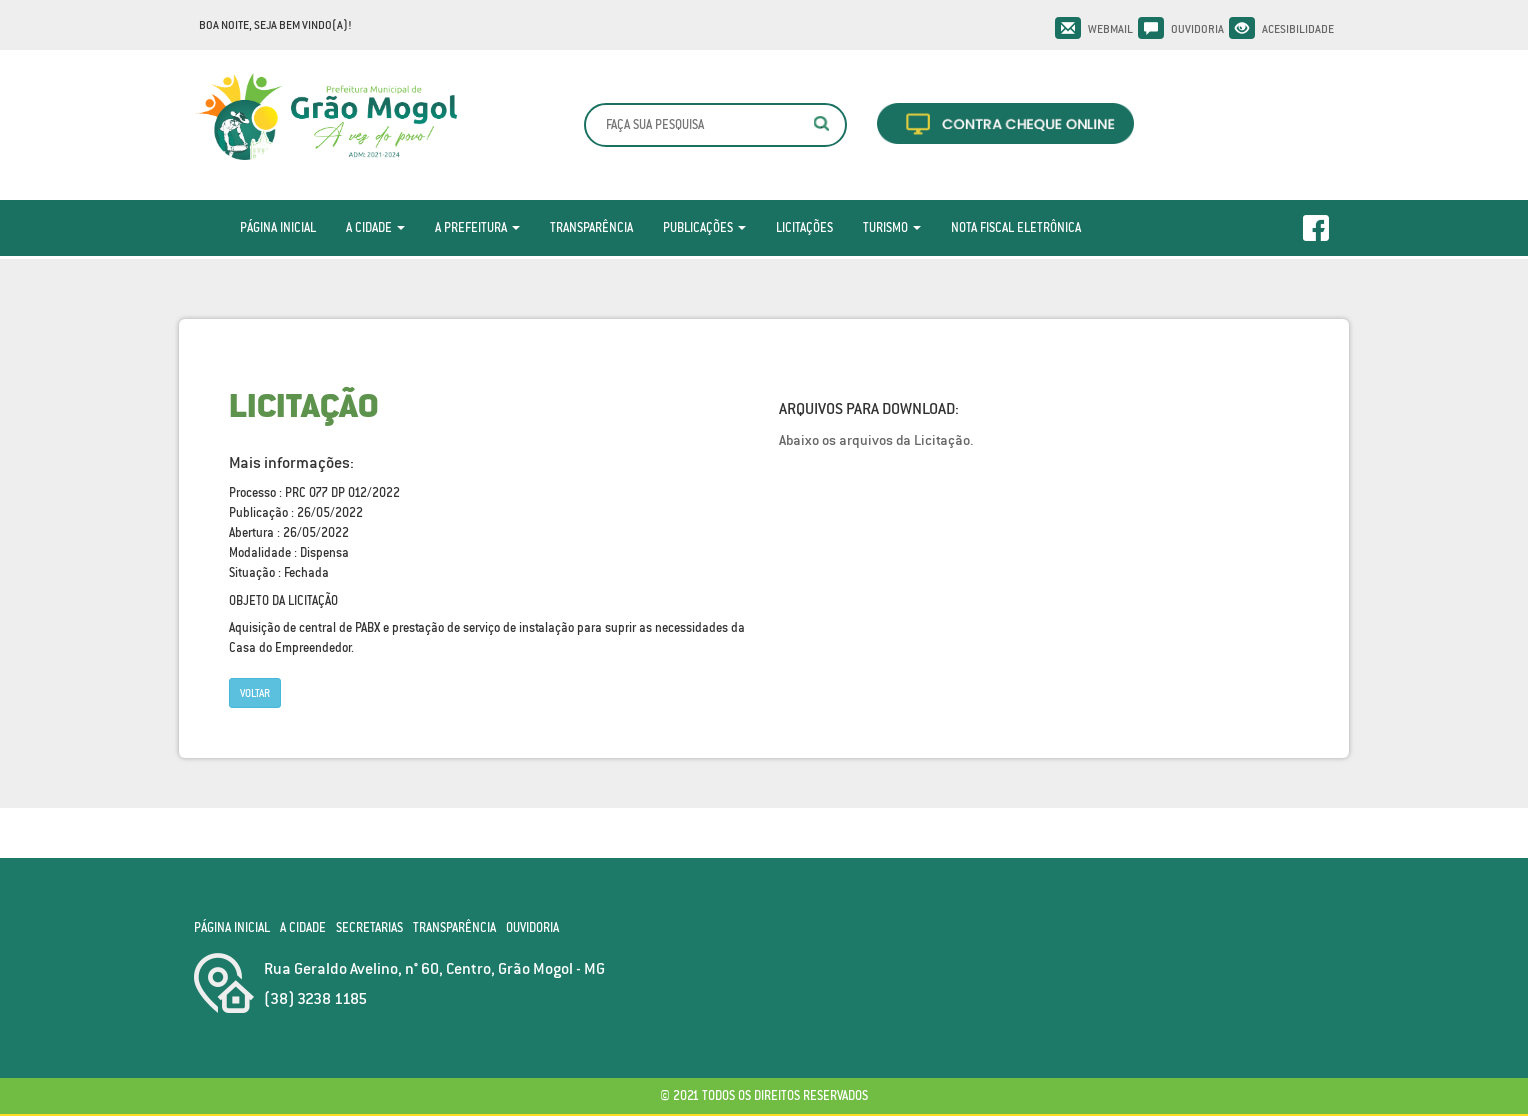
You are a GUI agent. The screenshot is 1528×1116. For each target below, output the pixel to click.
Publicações (704, 227)
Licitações (804, 227)
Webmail (1110, 29)
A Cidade (375, 227)
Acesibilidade (1298, 29)
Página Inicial (278, 227)
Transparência (591, 227)
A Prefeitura (477, 227)
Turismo (892, 227)
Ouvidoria (1197, 29)
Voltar (255, 693)
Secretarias (369, 927)
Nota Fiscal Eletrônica (1016, 227)
